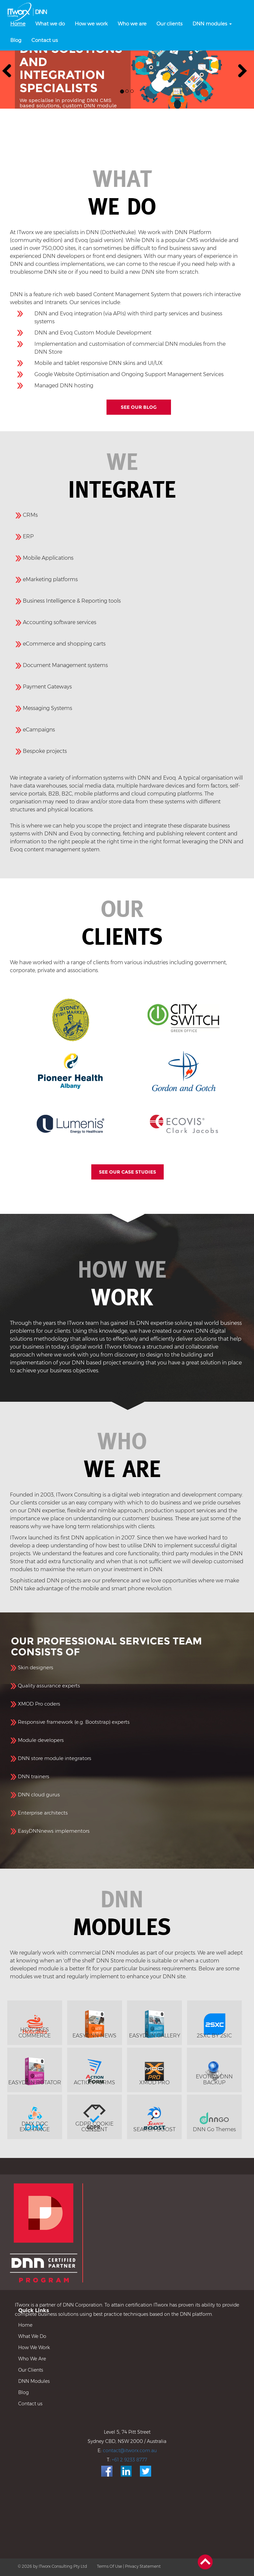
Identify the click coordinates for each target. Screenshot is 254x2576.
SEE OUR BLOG (139, 407)
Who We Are (32, 2359)
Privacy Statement (143, 2566)
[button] (6, 68)
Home (25, 2325)
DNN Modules (34, 2381)
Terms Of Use (109, 2566)
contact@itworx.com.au (130, 2450)
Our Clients (30, 2370)
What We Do (32, 2336)
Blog (23, 2392)
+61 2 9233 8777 (129, 2460)
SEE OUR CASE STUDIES (127, 1172)
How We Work (34, 2347)
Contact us (30, 2404)
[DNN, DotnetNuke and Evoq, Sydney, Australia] (27, 11)
